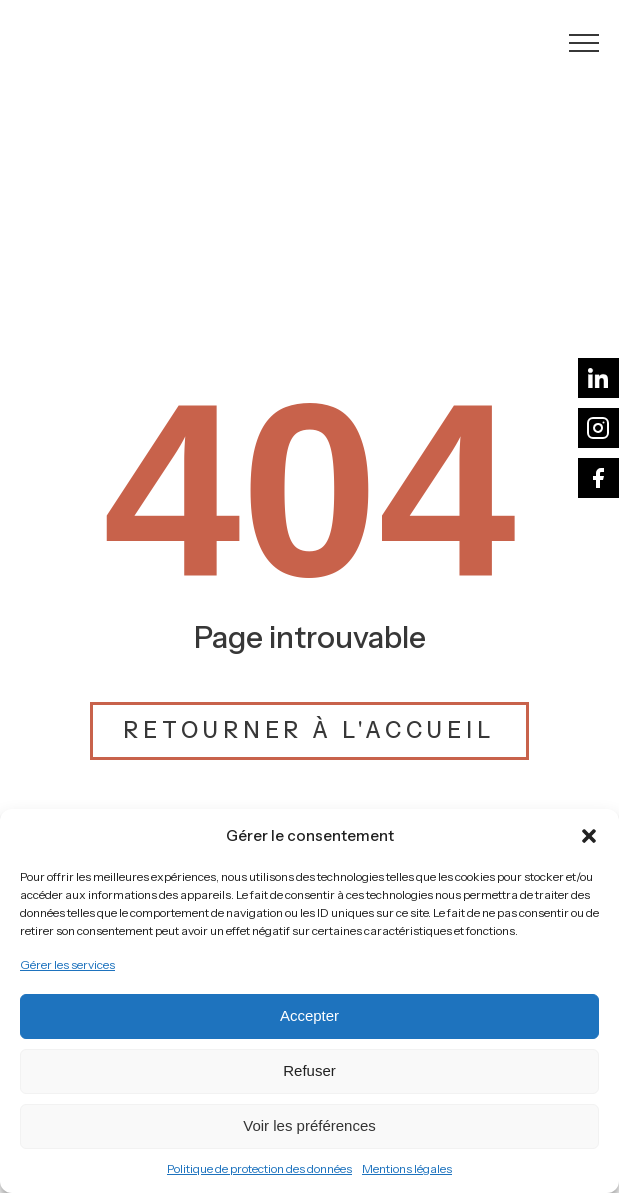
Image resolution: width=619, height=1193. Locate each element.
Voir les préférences (309, 1125)
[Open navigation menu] (584, 43)
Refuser (309, 1070)
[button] (589, 836)
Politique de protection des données (259, 1168)
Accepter (309, 1015)
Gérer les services (67, 964)
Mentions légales (407, 1168)
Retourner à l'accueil (309, 730)
